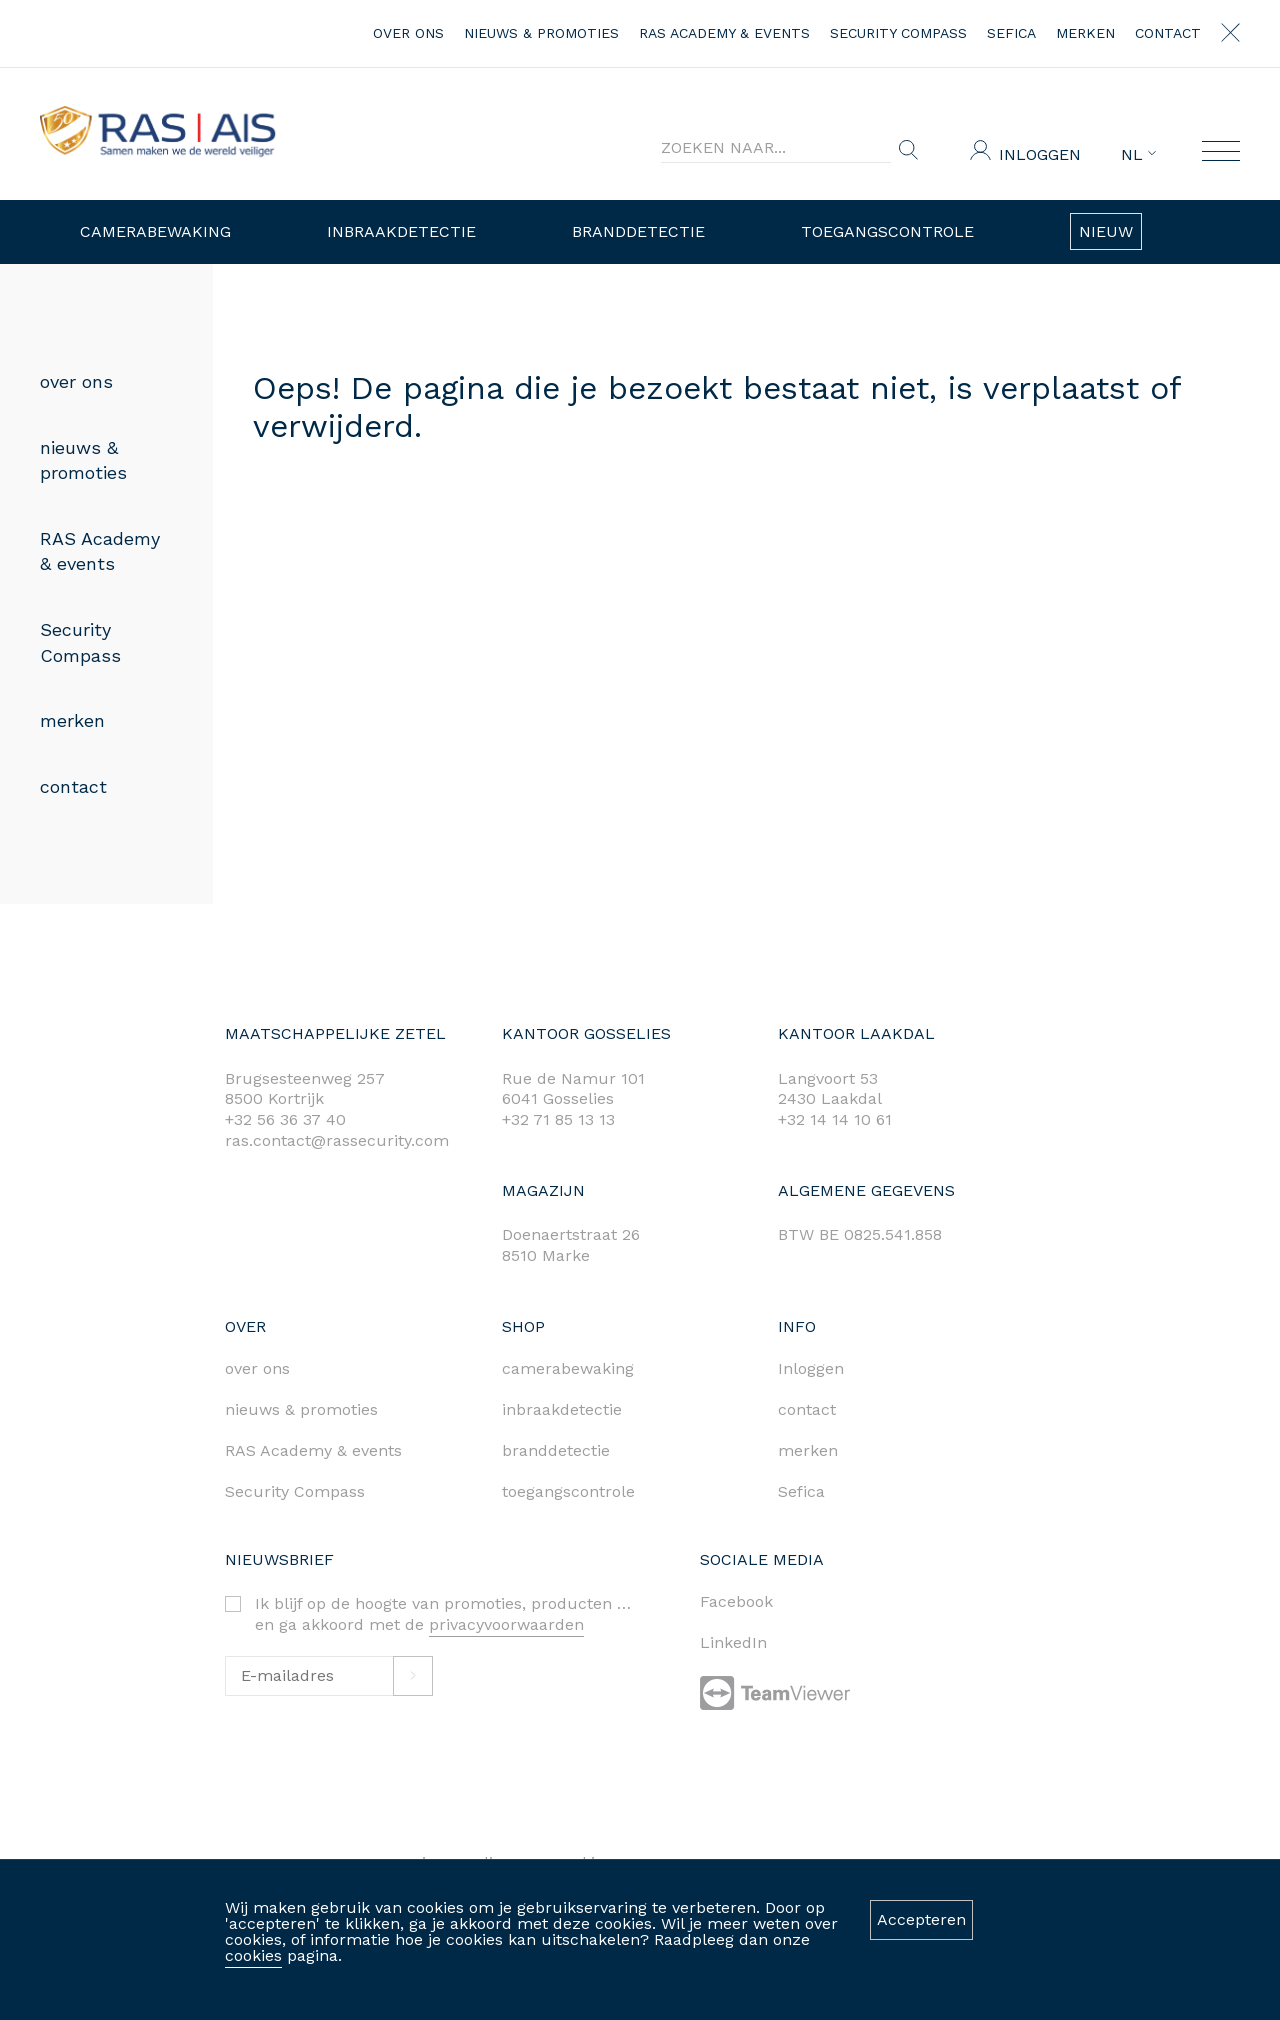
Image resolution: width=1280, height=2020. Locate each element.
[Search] (776, 148)
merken (1085, 33)
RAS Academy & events (724, 33)
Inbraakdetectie (401, 231)
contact (1168, 33)
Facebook (736, 1601)
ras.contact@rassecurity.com (337, 1140)
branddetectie (556, 1450)
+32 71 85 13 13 (558, 1119)
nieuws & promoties (541, 33)
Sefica (1011, 33)
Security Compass (898, 33)
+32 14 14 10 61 (835, 1119)
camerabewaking (568, 1368)
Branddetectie (638, 231)
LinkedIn (733, 1642)
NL (1138, 155)
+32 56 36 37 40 (285, 1119)
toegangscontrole (568, 1491)
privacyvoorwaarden (506, 1624)
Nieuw (1106, 231)
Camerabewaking (155, 231)
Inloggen (1040, 154)
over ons (408, 33)
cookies (253, 1955)
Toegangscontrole (887, 231)
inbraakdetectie (562, 1409)
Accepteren (921, 1919)
